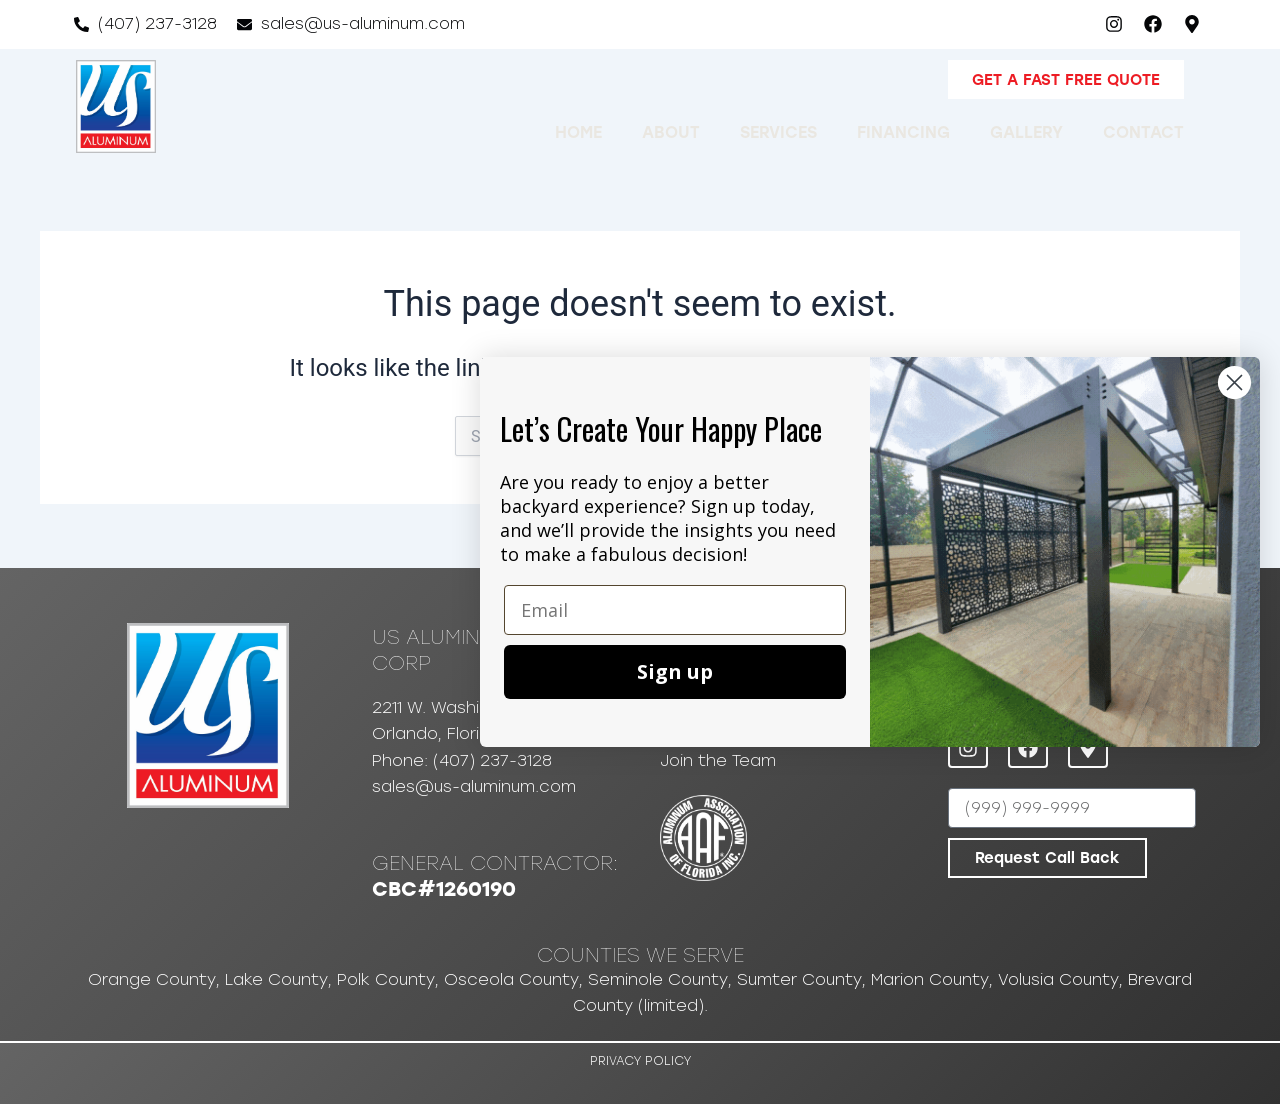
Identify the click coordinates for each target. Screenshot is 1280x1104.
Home (578, 131)
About (671, 131)
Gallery (1026, 131)
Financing (903, 131)
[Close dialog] (1234, 382)
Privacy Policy (640, 1061)
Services (778, 131)
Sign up (675, 671)
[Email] (675, 610)
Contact (1143, 131)
